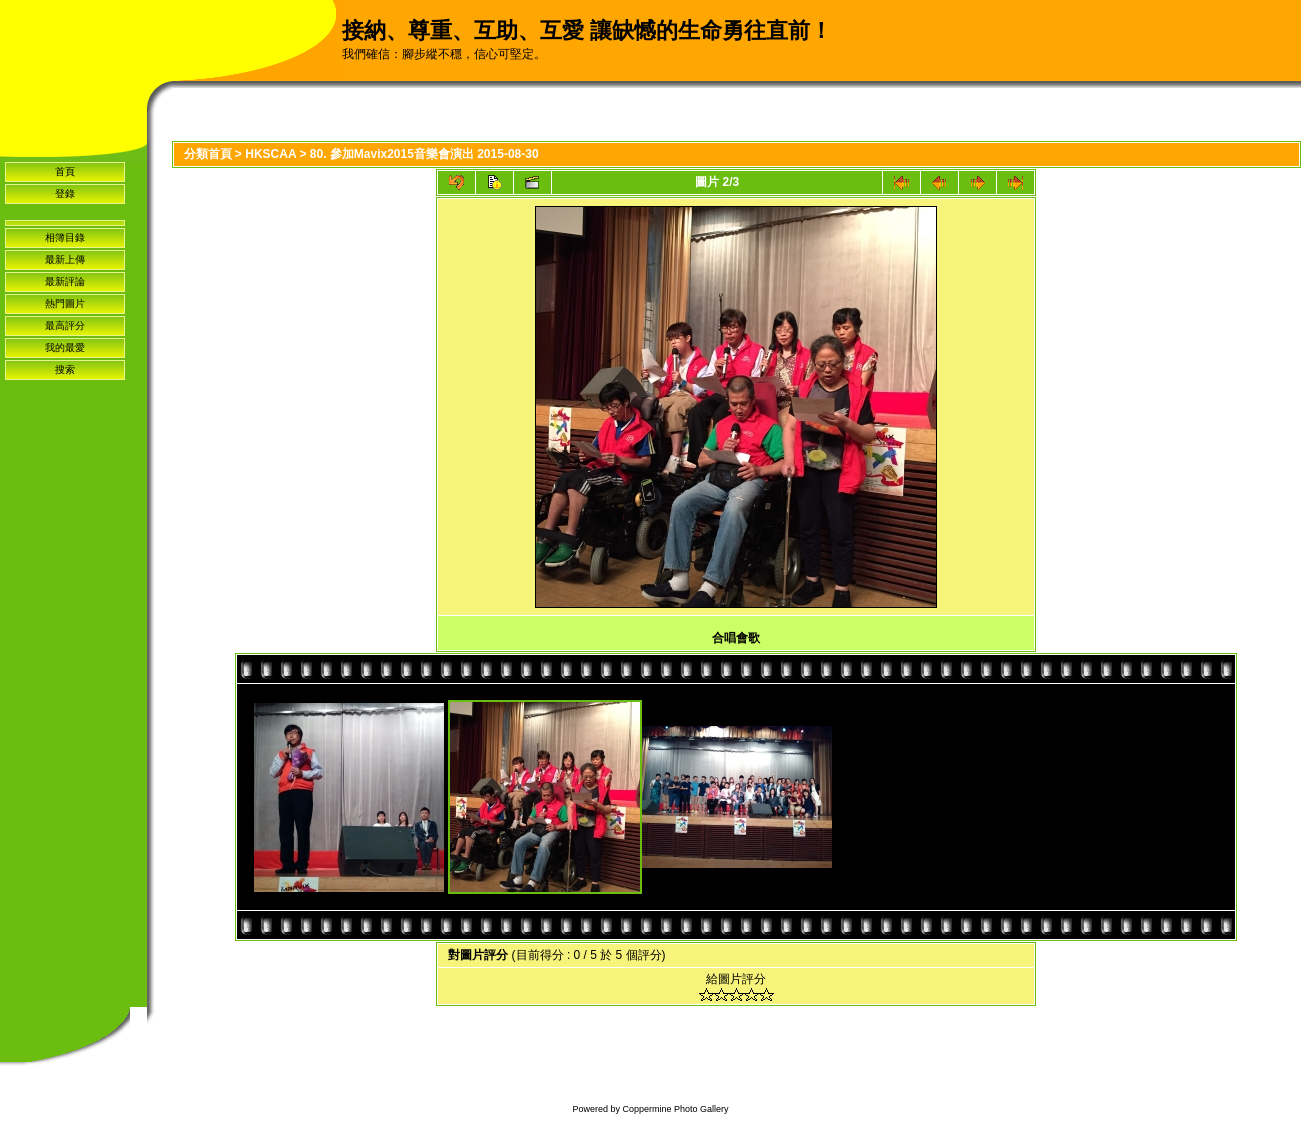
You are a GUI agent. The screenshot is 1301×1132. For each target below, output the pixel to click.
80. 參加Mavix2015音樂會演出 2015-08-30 (424, 154)
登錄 (65, 193)
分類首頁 (208, 154)
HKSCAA (270, 154)
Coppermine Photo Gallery (675, 1109)
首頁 (65, 171)
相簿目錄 (65, 237)
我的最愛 (65, 347)
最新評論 (65, 281)
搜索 (65, 369)
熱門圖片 (65, 303)
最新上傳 (65, 259)
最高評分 (65, 325)
